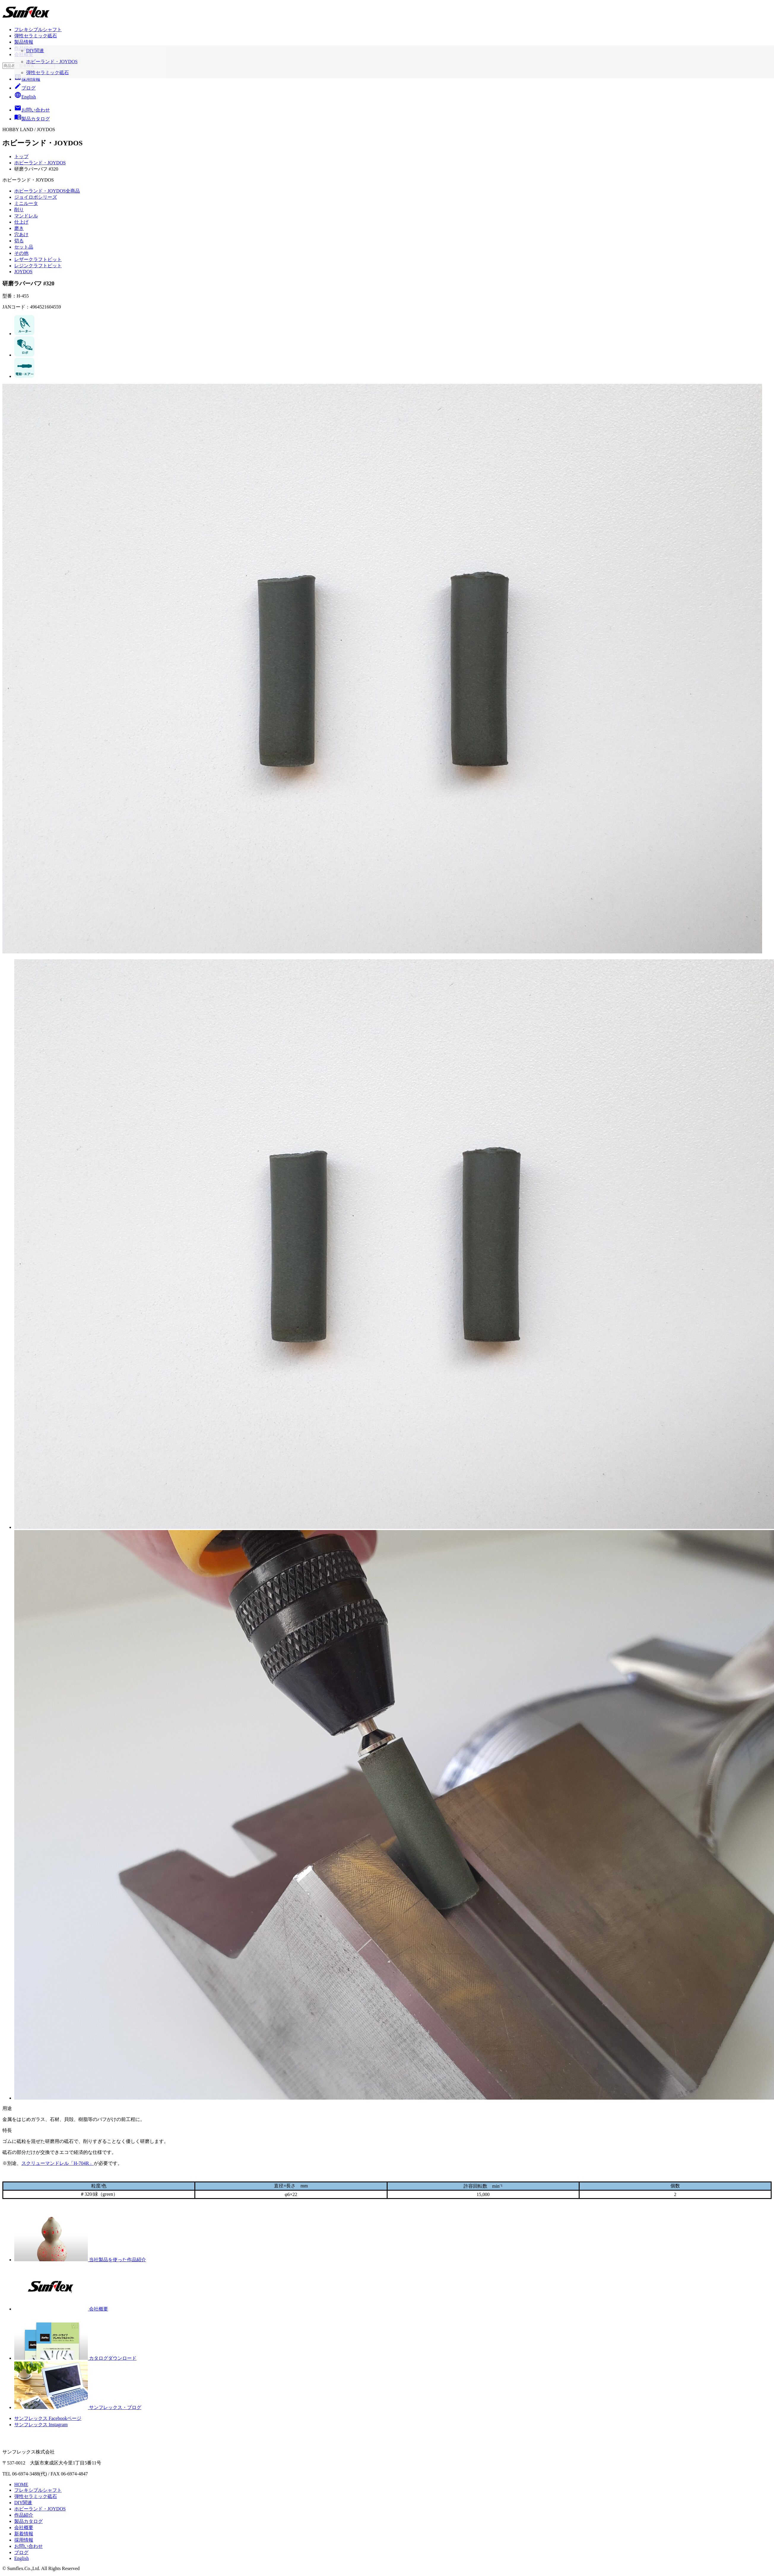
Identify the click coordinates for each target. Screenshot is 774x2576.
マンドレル (26, 215)
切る (19, 240)
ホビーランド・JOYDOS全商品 (47, 190)
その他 (21, 253)
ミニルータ (26, 203)
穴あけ (21, 234)
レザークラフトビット (38, 259)
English (25, 96)
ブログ (25, 87)
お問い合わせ (28, 2546)
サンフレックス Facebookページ (47, 2418)
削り (19, 209)
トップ (21, 156)
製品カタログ (28, 2521)
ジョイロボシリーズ (35, 197)
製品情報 (23, 41)
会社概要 (23, 54)
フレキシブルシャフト (38, 29)
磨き (19, 228)
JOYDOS (23, 271)
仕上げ (21, 222)
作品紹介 (23, 48)
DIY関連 (23, 2502)
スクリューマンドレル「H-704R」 (57, 2163)
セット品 (23, 246)
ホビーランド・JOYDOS (40, 162)
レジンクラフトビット (38, 265)
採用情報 (27, 79)
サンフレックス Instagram (41, 2424)
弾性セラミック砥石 (35, 35)
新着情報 (23, 2533)
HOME (21, 2484)
